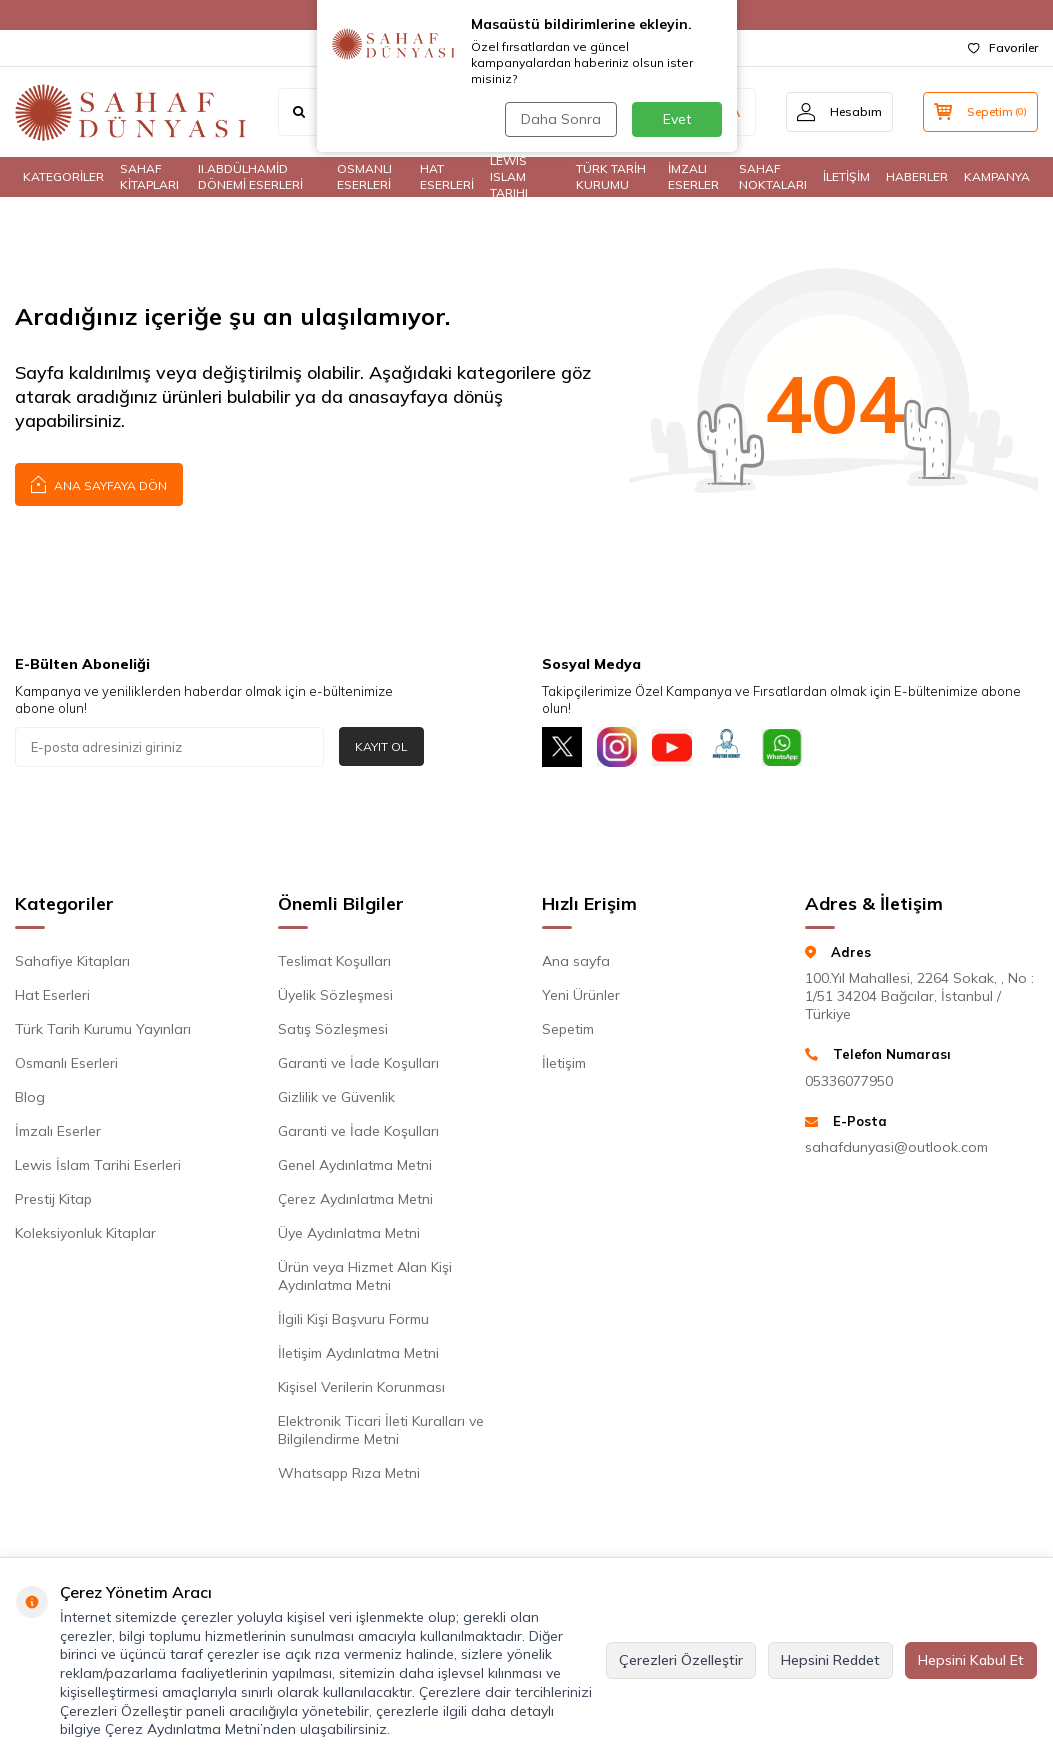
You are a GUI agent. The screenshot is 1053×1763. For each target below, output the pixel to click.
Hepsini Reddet (830, 1660)
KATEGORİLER (63, 176)
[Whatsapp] (782, 747)
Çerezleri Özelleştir (681, 1660)
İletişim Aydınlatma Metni (358, 1353)
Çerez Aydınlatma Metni (355, 1199)
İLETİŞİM (846, 176)
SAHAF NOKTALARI (773, 177)
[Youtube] (672, 747)
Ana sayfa (576, 961)
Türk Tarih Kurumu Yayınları (103, 1029)
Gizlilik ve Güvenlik (336, 1097)
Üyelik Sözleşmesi (335, 995)
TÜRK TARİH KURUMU (611, 177)
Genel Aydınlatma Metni (355, 1165)
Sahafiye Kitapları (72, 961)
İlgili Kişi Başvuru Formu (353, 1319)
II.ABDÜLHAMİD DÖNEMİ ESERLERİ (250, 177)
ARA (725, 112)
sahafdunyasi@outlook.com (896, 1147)
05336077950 (849, 1081)
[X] (562, 747)
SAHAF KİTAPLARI (149, 177)
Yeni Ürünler (581, 995)
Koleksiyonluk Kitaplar (85, 1233)
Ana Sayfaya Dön (99, 483)
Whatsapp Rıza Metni (349, 1473)
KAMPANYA (997, 176)
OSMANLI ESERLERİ (364, 177)
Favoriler (1003, 47)
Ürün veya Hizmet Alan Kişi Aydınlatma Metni (365, 1276)
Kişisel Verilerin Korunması (361, 1387)
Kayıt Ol (381, 746)
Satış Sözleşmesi (333, 1029)
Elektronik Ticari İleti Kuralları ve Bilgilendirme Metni (381, 1430)
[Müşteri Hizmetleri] (727, 747)
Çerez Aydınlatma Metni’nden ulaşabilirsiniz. (247, 1729)
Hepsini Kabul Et (971, 1660)
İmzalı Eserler (58, 1131)
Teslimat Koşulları (334, 961)
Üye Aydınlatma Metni (349, 1233)
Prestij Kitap (53, 1199)
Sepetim (568, 1029)
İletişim (564, 1063)
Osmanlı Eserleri (66, 1063)
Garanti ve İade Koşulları (358, 1063)
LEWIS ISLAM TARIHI (509, 177)
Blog (30, 1097)
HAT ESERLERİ (447, 177)
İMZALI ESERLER (693, 177)
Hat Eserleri (52, 995)
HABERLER (917, 176)
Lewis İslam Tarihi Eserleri (98, 1165)
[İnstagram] (617, 747)
